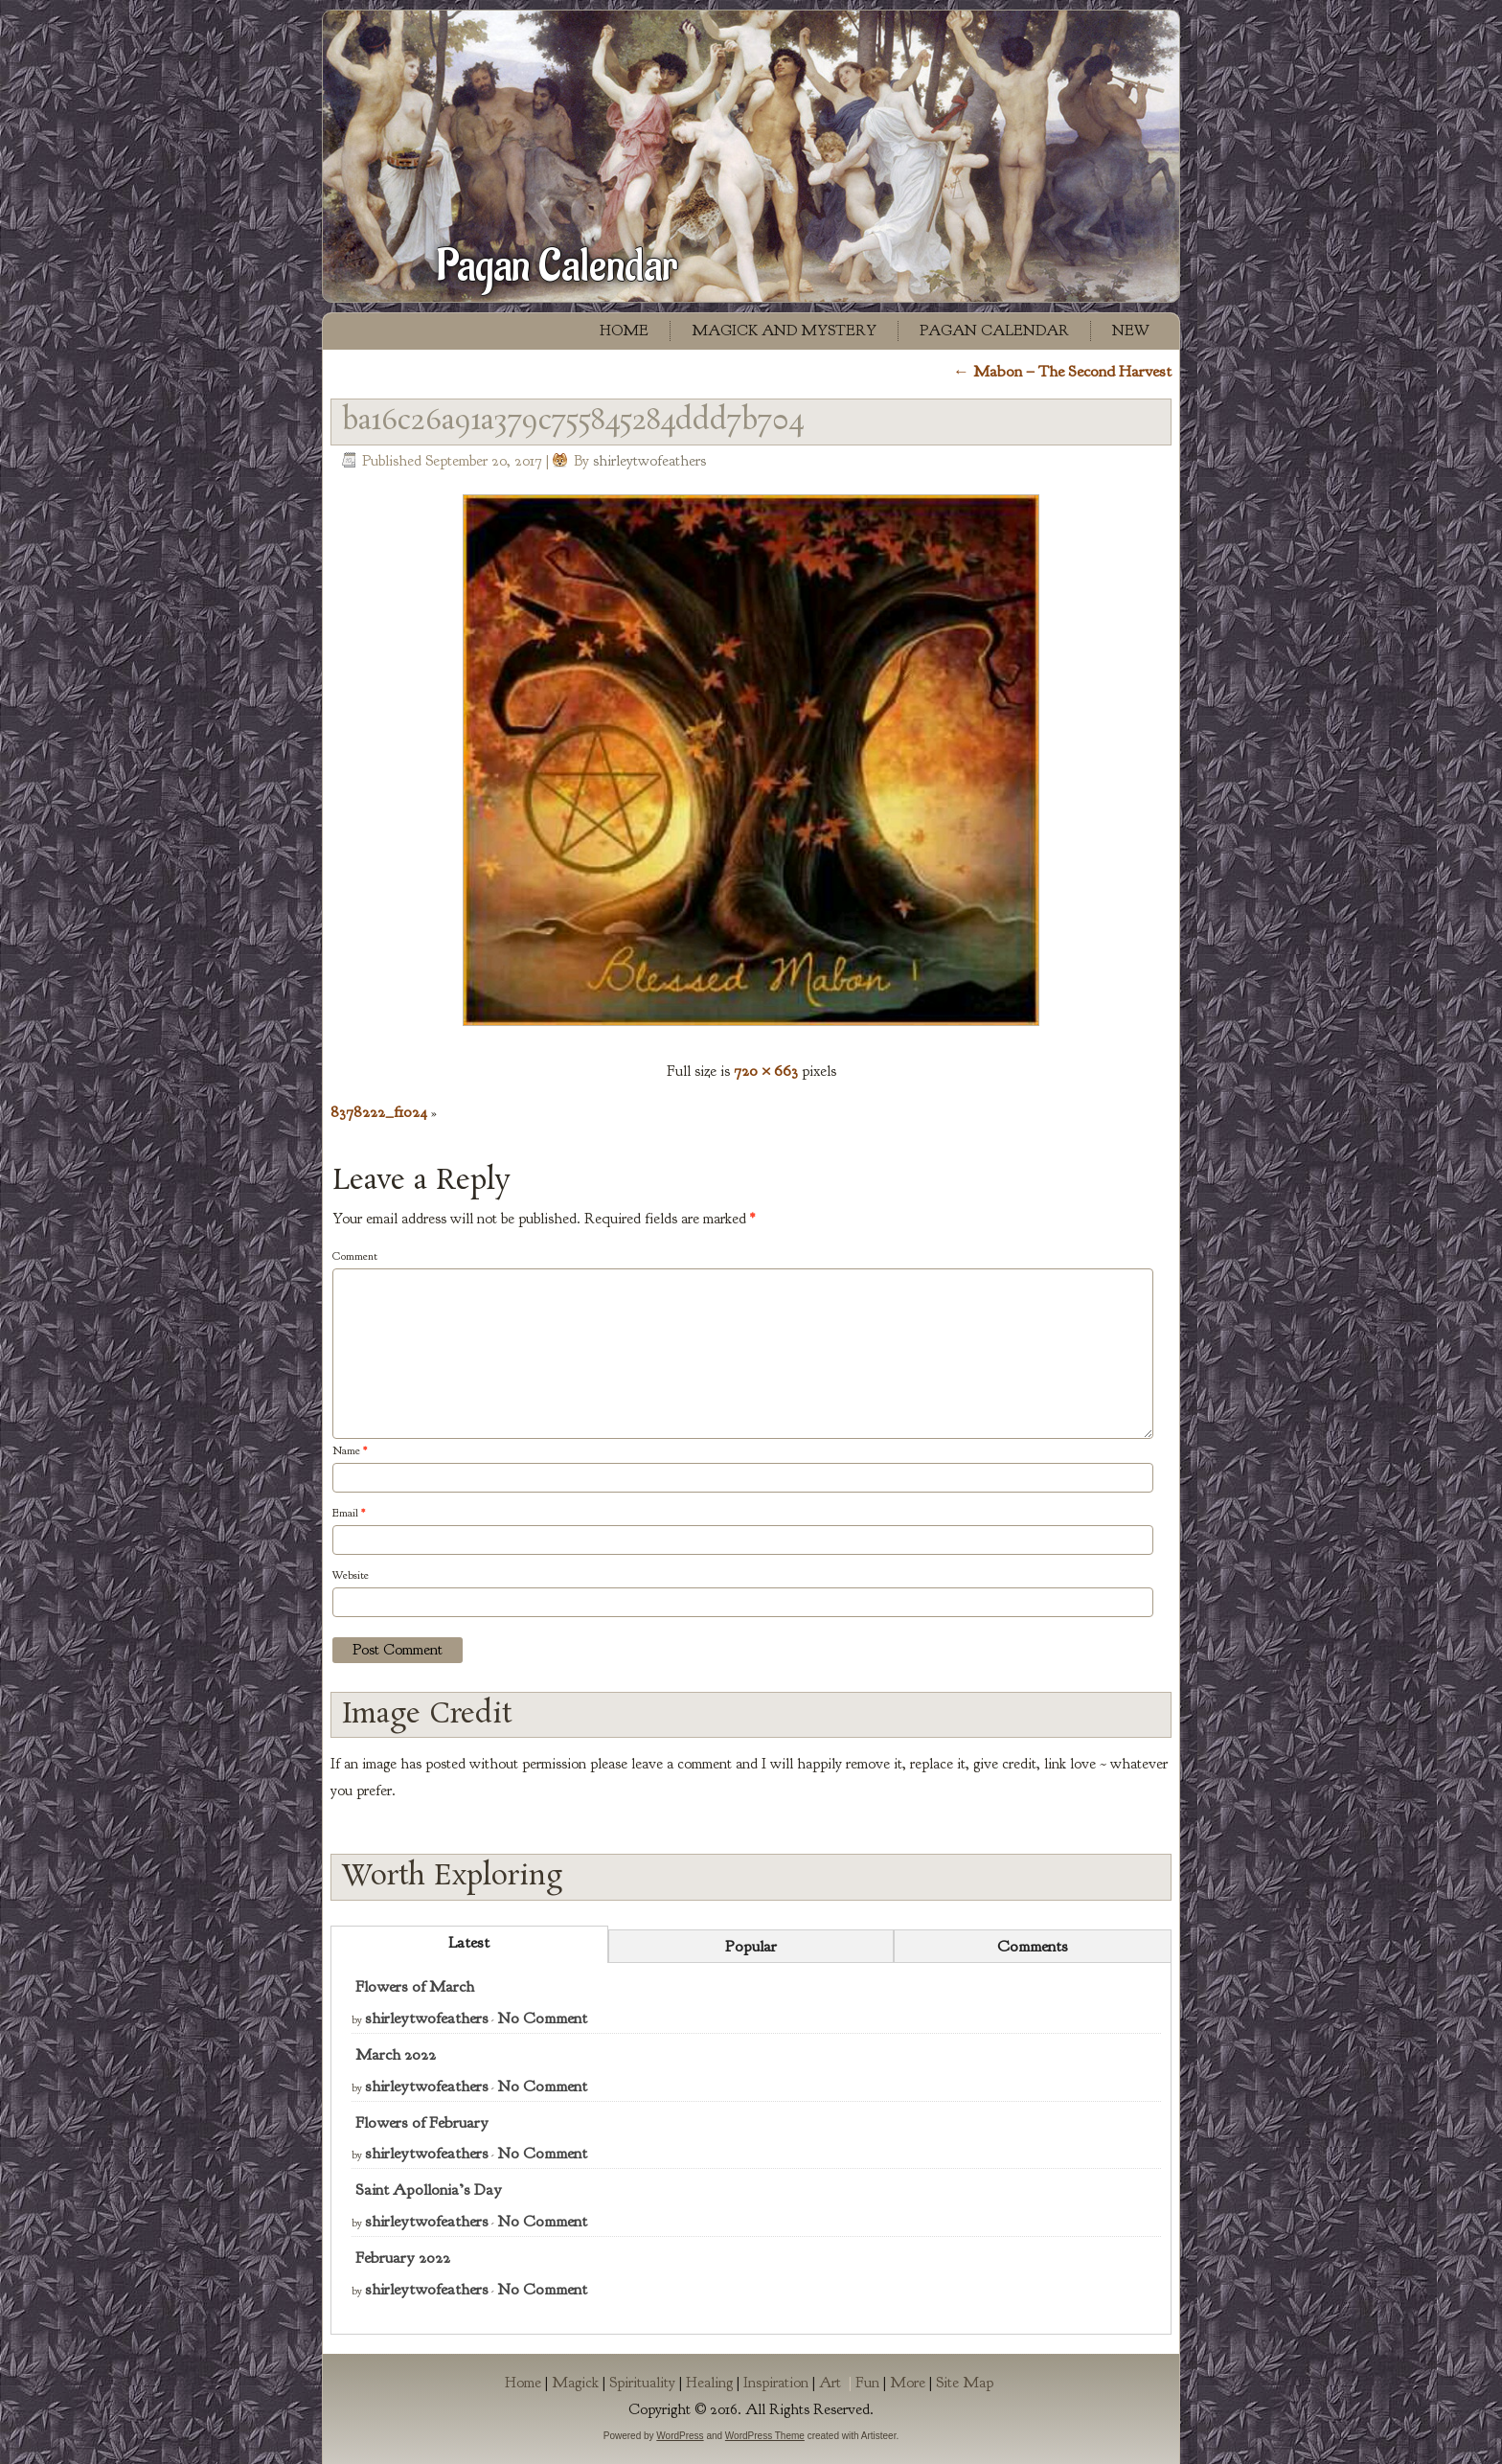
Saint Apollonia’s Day (428, 2189)
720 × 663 (766, 1071)
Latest (468, 1942)
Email (348, 1512)
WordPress (679, 2435)
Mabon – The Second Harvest (1062, 371)
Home (624, 330)
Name (349, 1450)
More (907, 2382)
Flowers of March (414, 1986)
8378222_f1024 (378, 1112)
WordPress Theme (765, 2435)
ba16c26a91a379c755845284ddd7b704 (573, 421)
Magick (575, 2382)
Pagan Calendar (557, 266)
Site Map (964, 2382)
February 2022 (402, 2257)
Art (837, 2382)
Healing (709, 2382)
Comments (1032, 1946)
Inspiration (775, 2382)
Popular (751, 1946)
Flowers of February (422, 2122)
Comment (354, 1256)
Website (350, 1575)
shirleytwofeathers (649, 460)
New (1130, 330)
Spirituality (642, 2382)
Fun (867, 2382)
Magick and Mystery (784, 330)
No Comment (542, 2018)
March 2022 (395, 2054)
